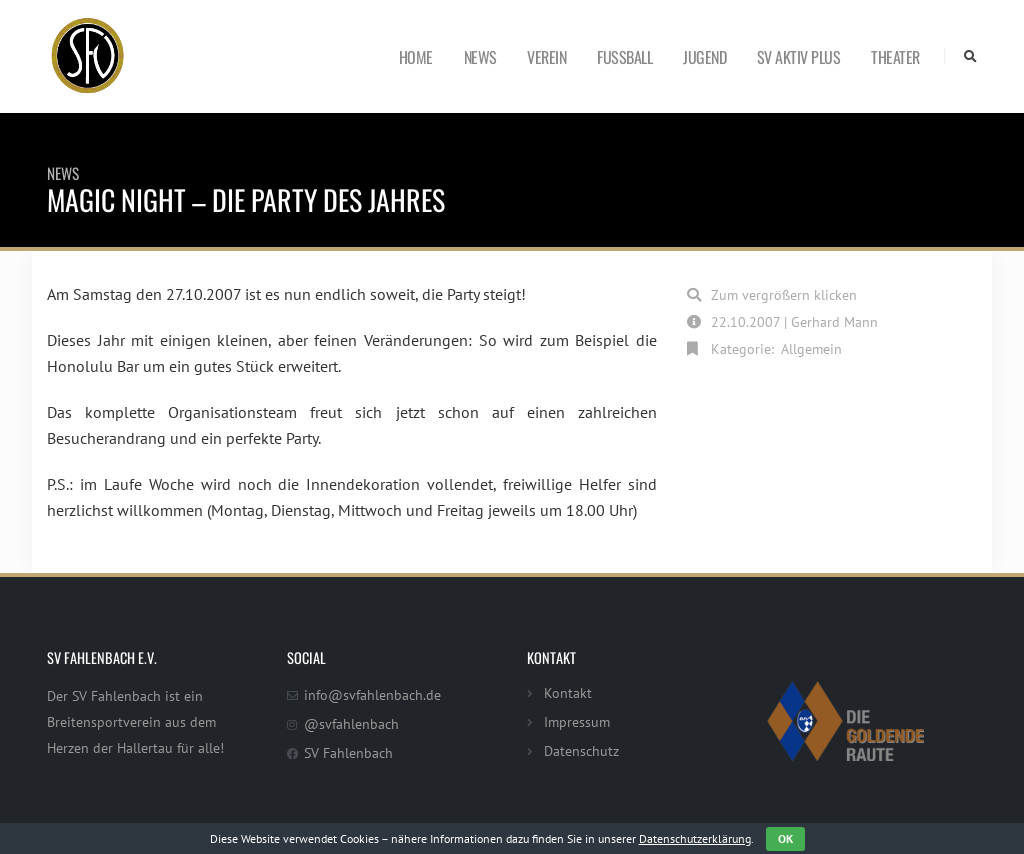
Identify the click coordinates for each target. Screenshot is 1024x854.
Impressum (577, 721)
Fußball (624, 57)
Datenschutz (581, 750)
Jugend (704, 57)
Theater (895, 57)
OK (785, 838)
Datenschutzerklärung (695, 838)
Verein (546, 57)
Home (416, 57)
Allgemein (811, 348)
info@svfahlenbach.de (372, 694)
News (480, 57)
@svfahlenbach (351, 723)
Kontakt (568, 692)
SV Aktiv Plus (799, 57)
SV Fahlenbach (348, 752)
